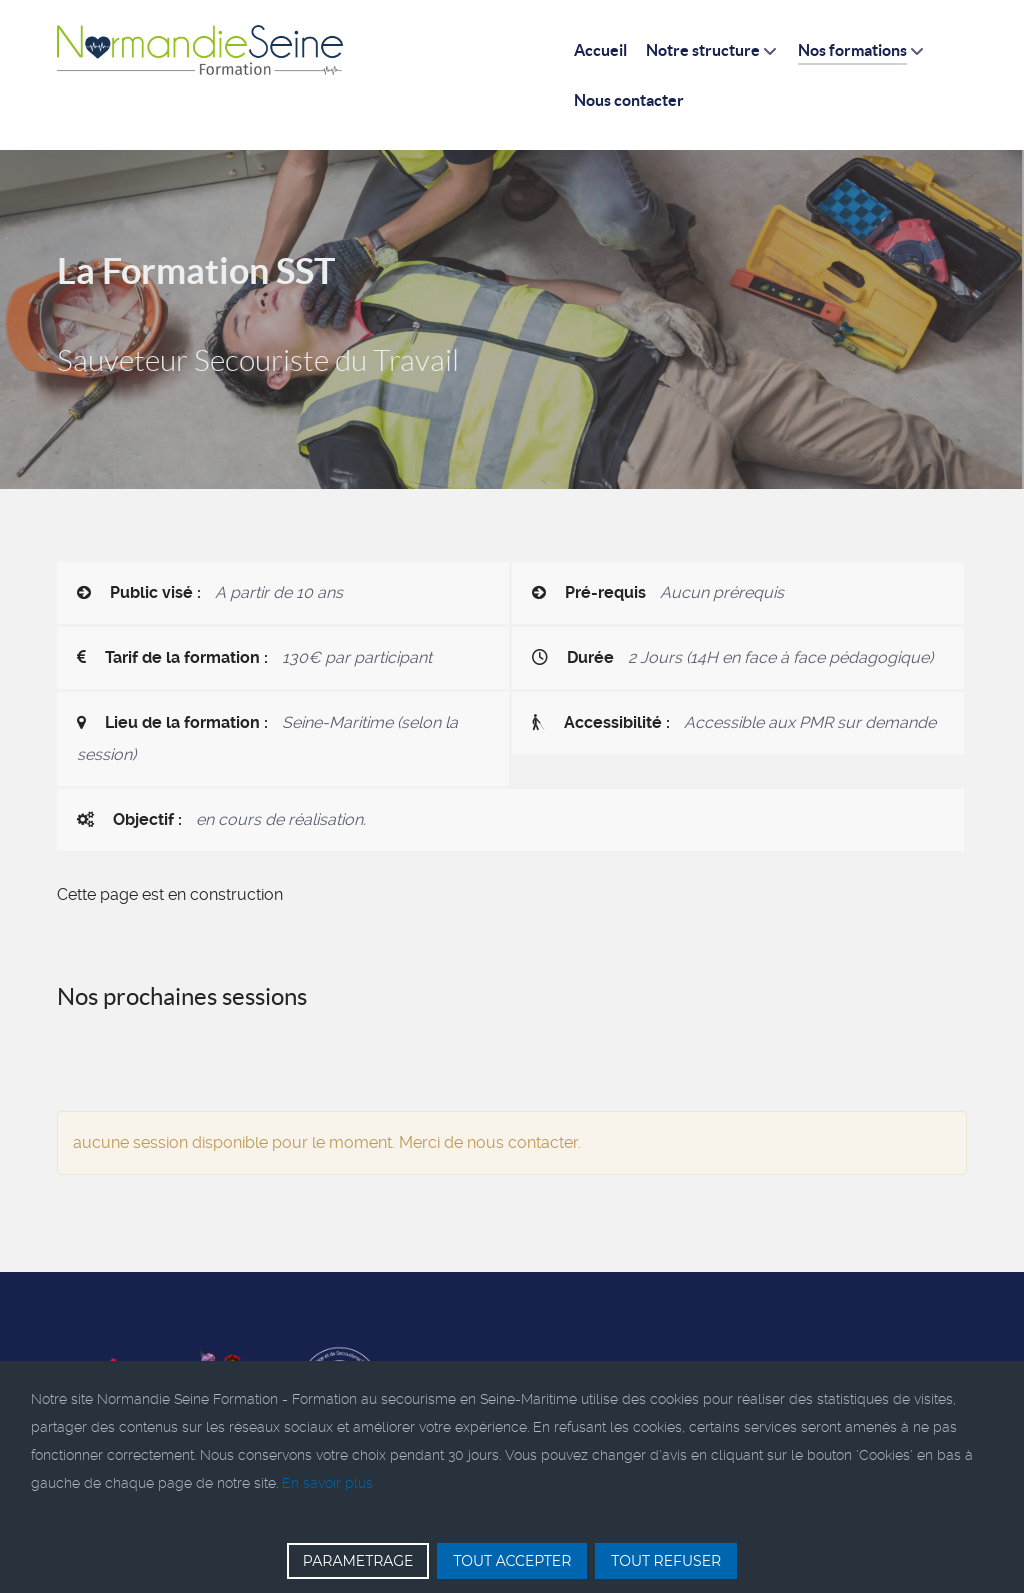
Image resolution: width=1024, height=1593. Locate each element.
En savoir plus (327, 1483)
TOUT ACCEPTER (512, 1561)
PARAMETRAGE (358, 1561)
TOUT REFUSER (666, 1561)
